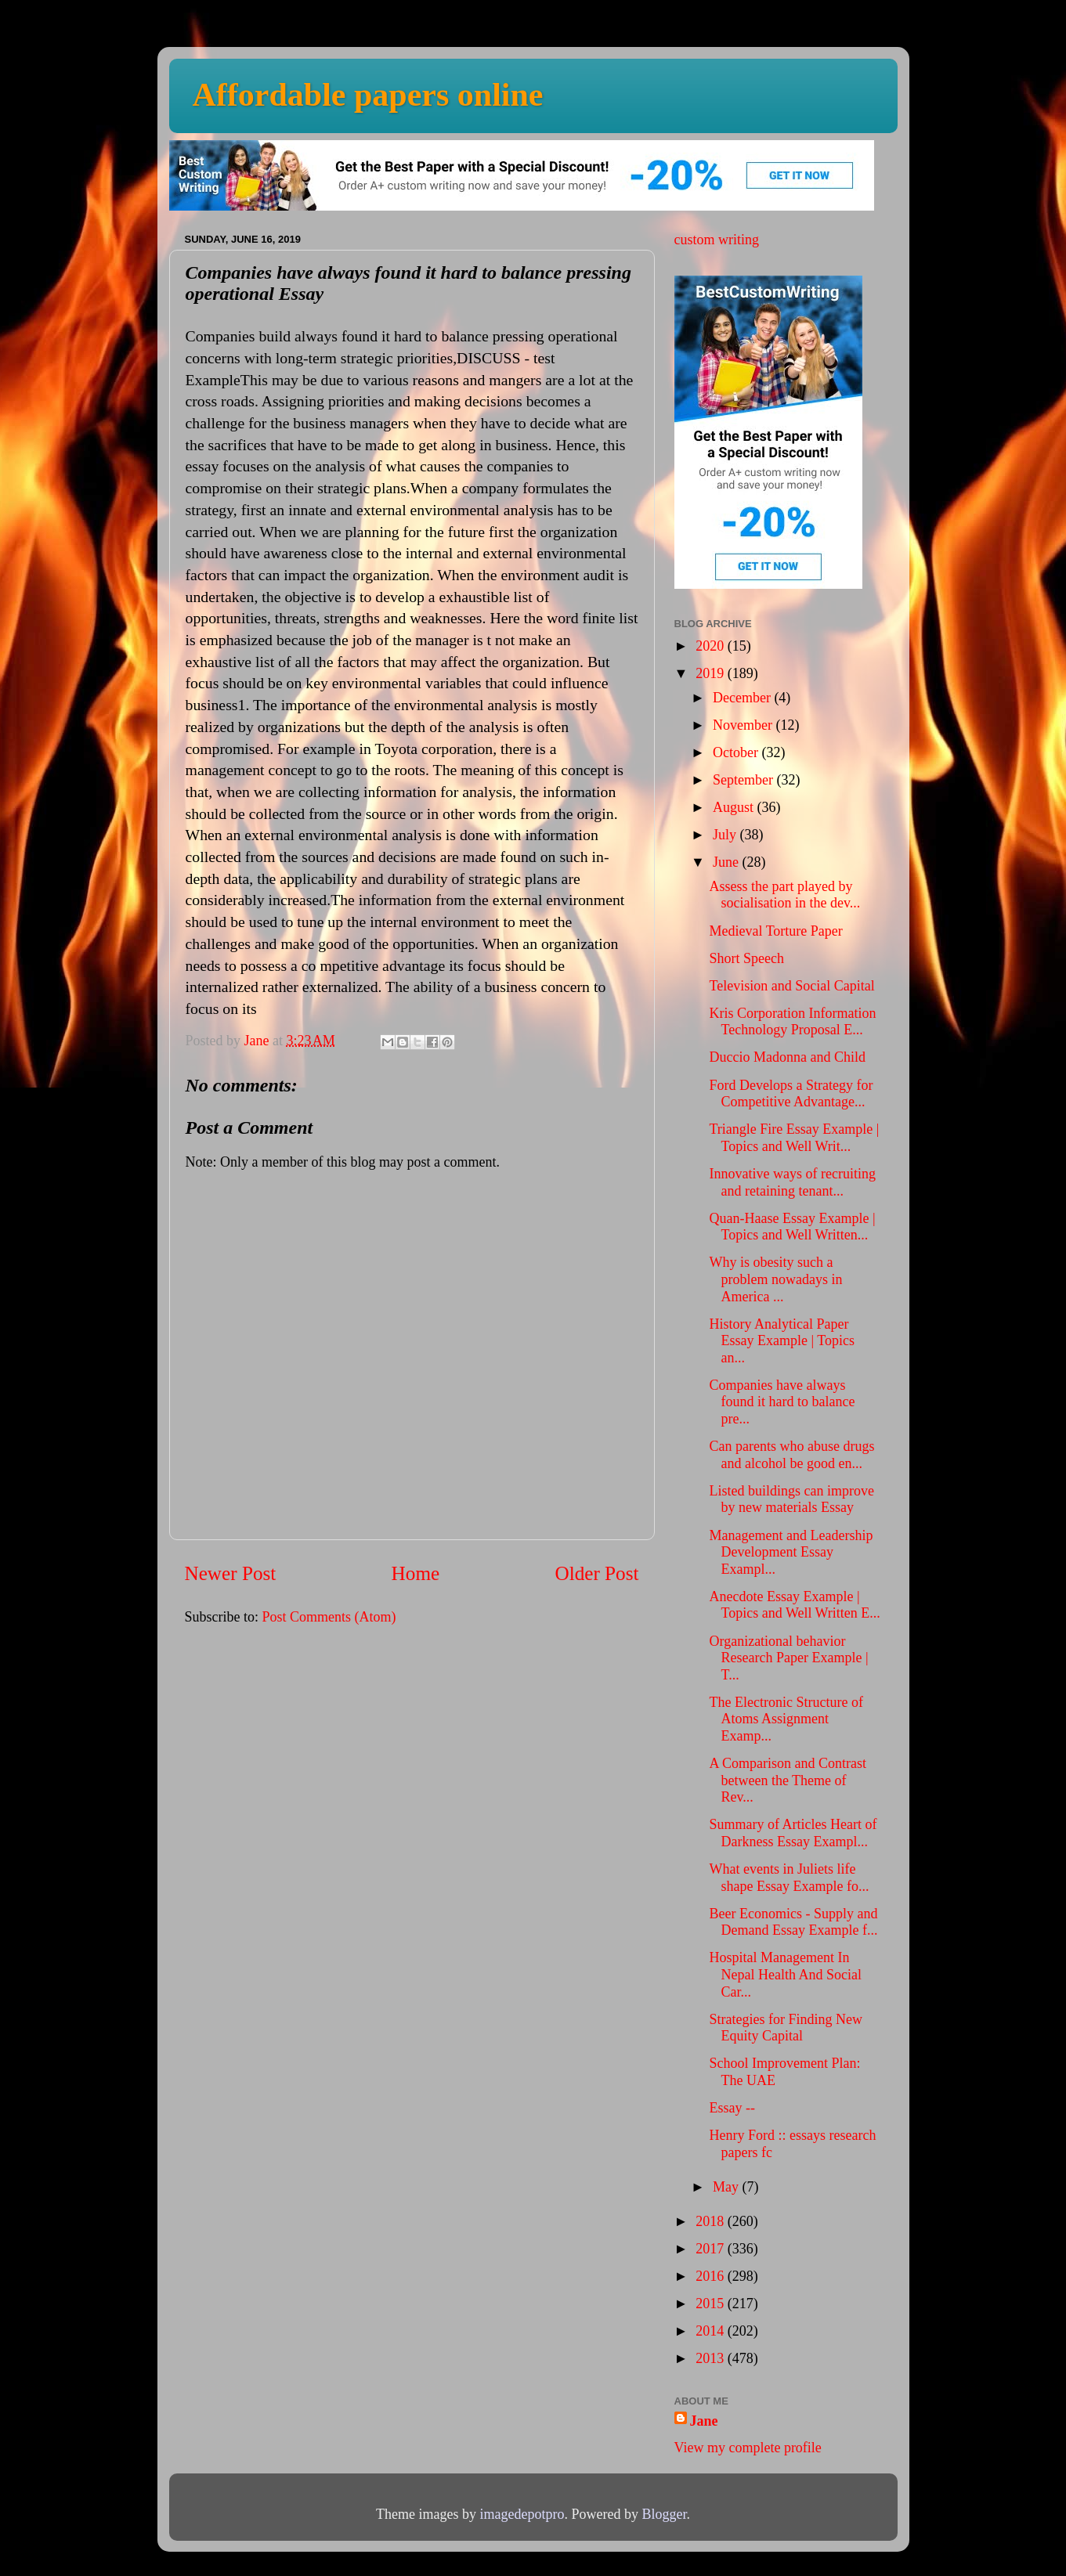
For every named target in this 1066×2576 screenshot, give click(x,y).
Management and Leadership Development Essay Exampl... (791, 1552)
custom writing (717, 239)
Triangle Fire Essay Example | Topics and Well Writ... (794, 1137)
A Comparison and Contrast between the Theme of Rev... (787, 1780)
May (728, 2187)
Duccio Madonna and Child (787, 1057)
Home (416, 1573)
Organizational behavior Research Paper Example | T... (788, 1658)
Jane (704, 2421)
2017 (712, 2249)
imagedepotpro (522, 2514)
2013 (712, 2358)
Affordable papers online (368, 95)
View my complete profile (748, 2447)
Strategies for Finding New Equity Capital (785, 2027)
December (743, 697)
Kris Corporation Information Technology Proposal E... (792, 1021)
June (728, 862)
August (735, 807)
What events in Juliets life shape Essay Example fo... (789, 1877)
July (726, 834)
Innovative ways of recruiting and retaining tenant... (792, 1182)
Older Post (596, 1573)
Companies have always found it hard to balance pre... (782, 1402)
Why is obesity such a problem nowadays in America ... (775, 1279)
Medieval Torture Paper (775, 931)
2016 (712, 2276)
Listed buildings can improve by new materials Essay (791, 1499)
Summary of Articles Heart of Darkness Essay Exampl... (792, 1833)
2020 (712, 646)
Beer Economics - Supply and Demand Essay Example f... (793, 1922)
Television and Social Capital (791, 986)
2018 (712, 2221)
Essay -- (731, 2108)
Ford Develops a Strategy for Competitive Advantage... (791, 1093)
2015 (712, 2303)
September (744, 780)
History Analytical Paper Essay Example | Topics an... (781, 1341)
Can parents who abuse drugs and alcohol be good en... (791, 1454)
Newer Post (230, 1573)
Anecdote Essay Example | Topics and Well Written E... (794, 1605)
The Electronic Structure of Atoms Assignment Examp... (785, 1719)
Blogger (663, 2514)
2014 (712, 2331)
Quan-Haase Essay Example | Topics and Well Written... (792, 1226)
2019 (712, 673)
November (744, 725)
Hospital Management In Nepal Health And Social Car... (785, 1974)
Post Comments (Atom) (329, 1617)
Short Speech (746, 958)
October (737, 752)
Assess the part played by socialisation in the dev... (784, 895)
